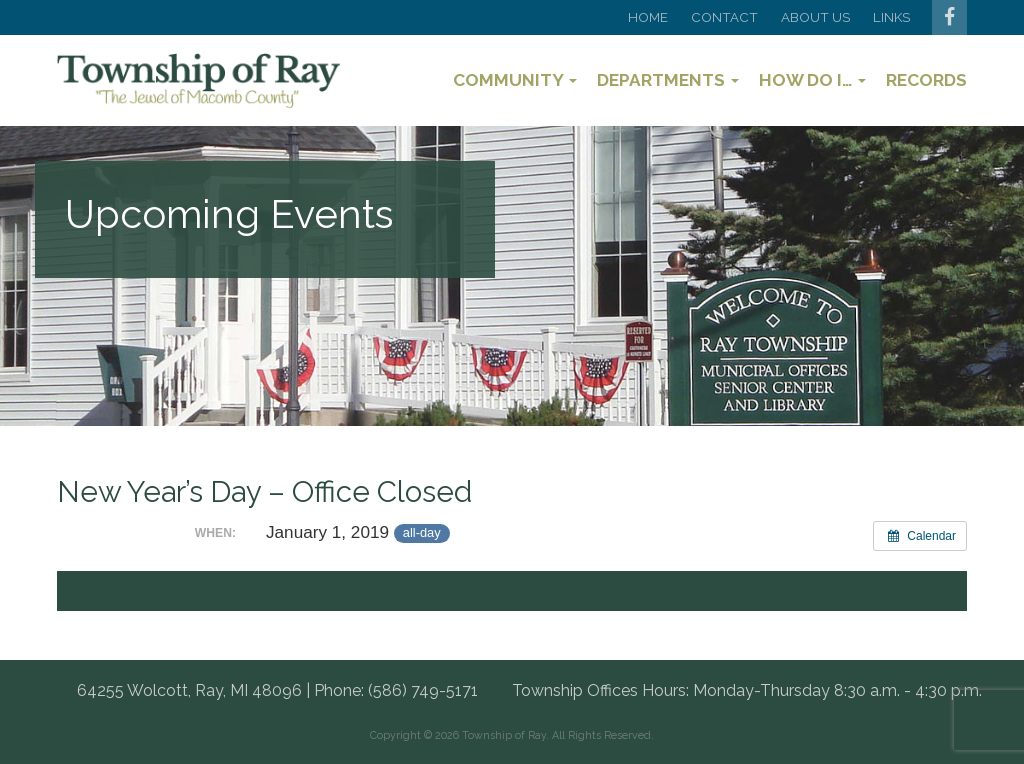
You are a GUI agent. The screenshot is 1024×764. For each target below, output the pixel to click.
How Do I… (812, 80)
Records (926, 80)
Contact (724, 17)
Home (648, 17)
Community (515, 80)
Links (891, 17)
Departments (668, 80)
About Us (815, 17)
